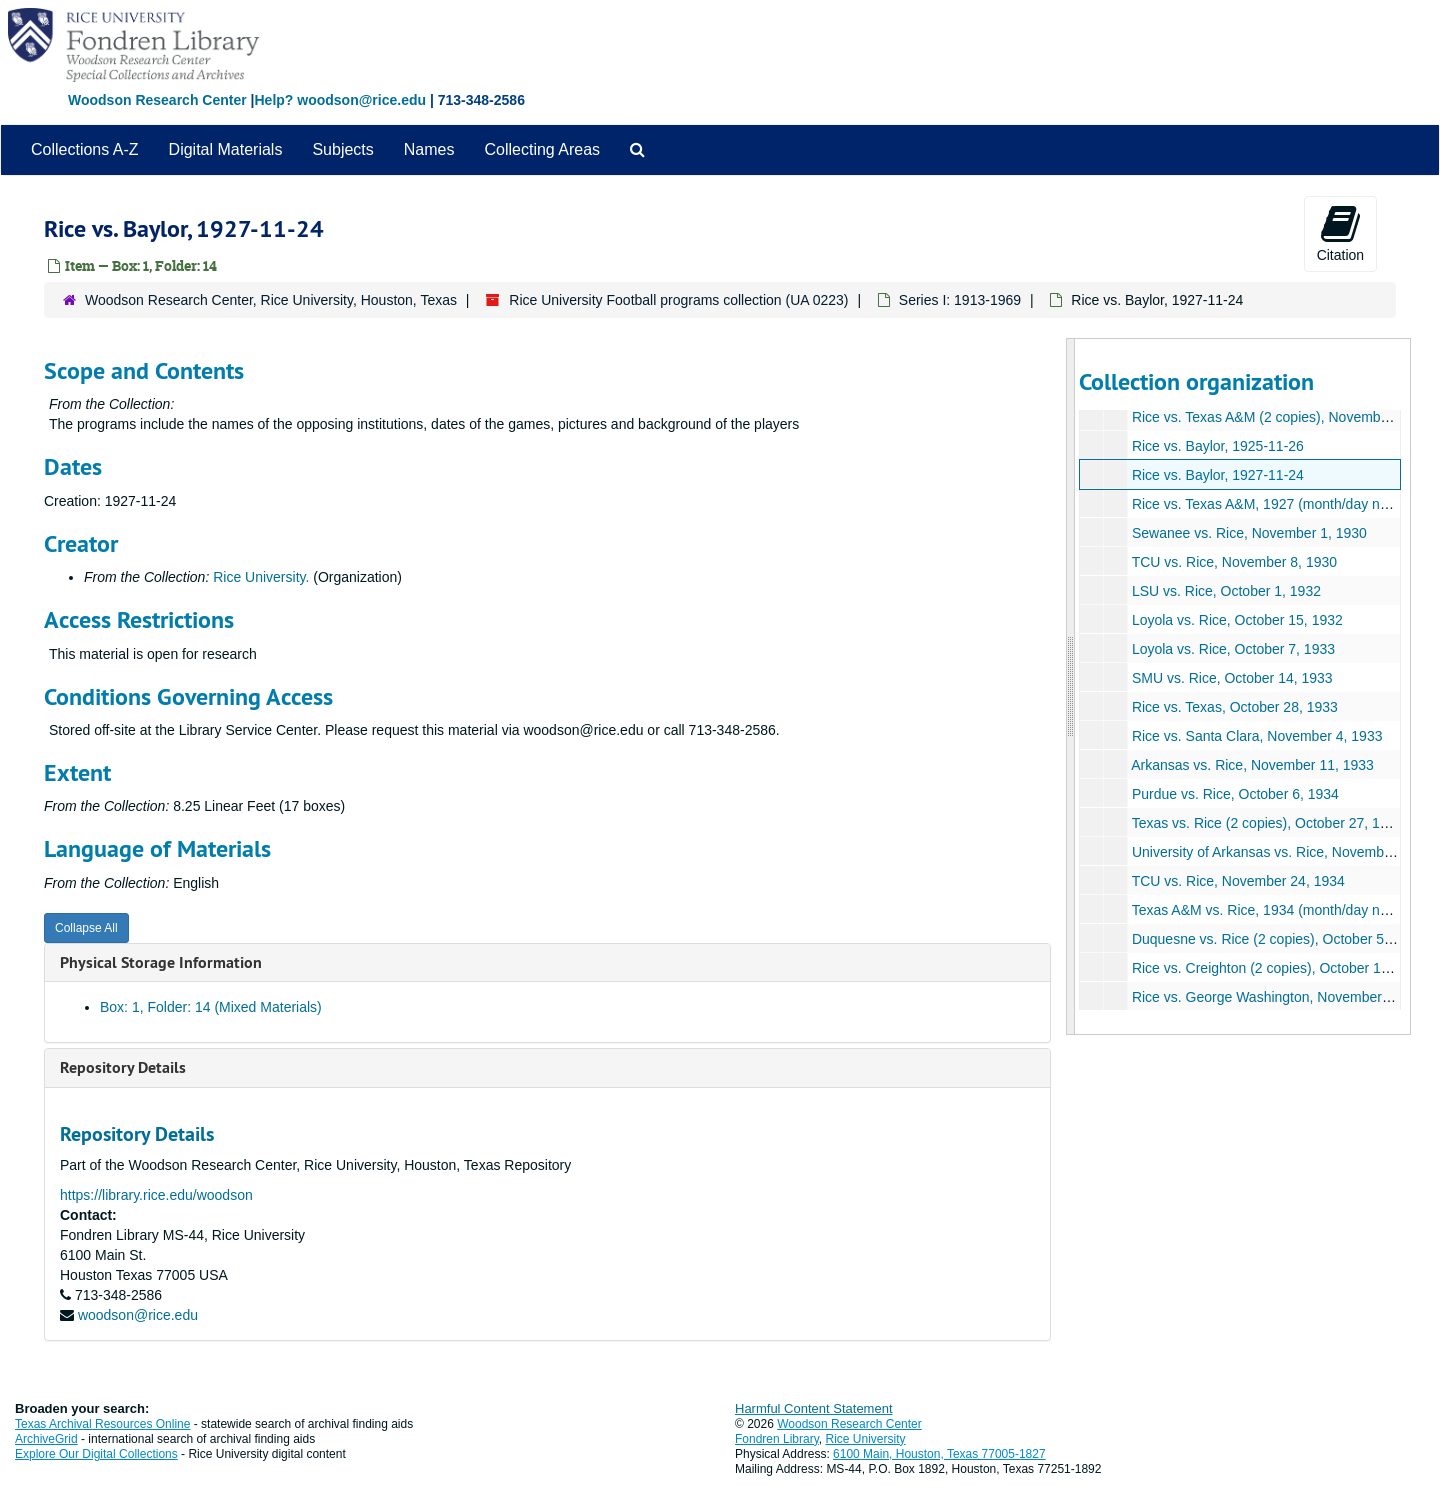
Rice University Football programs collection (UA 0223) (678, 300)
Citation (1340, 233)
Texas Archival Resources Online (102, 1424)
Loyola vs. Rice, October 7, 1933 (1232, 649)
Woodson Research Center (157, 100)
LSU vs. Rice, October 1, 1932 (1225, 591)
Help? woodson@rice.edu (340, 100)
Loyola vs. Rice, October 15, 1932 (1236, 620)
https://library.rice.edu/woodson (156, 1195)
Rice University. (261, 577)
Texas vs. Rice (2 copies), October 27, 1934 (1267, 823)
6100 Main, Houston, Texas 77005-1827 (939, 1454)
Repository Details (123, 1067)
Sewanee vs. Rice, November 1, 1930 (1248, 533)
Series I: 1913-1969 (960, 300)
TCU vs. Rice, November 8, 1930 (1233, 562)
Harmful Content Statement (814, 1408)
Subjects (342, 149)
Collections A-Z (85, 149)
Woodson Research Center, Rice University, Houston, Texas (271, 300)
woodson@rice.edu (138, 1315)
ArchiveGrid (46, 1439)
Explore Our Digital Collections (96, 1454)
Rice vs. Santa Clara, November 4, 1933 (1256, 736)
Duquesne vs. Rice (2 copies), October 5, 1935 (1276, 939)
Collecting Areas (542, 149)
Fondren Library (777, 1439)
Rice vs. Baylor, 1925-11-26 (1217, 446)
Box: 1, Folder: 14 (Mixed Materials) (211, 1007)
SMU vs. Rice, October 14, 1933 (1231, 678)
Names (429, 149)
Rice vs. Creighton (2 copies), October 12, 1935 (1279, 968)
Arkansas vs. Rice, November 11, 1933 (1252, 765)
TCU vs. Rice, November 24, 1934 (1237, 881)
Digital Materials (226, 149)
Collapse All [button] (86, 928)
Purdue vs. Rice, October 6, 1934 (1234, 794)
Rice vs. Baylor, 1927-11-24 (1217, 475)
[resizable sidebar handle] (1071, 686)
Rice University (866, 1439)
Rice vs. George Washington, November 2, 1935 (1281, 997)
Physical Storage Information (161, 962)
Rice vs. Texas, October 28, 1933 (1234, 707)
